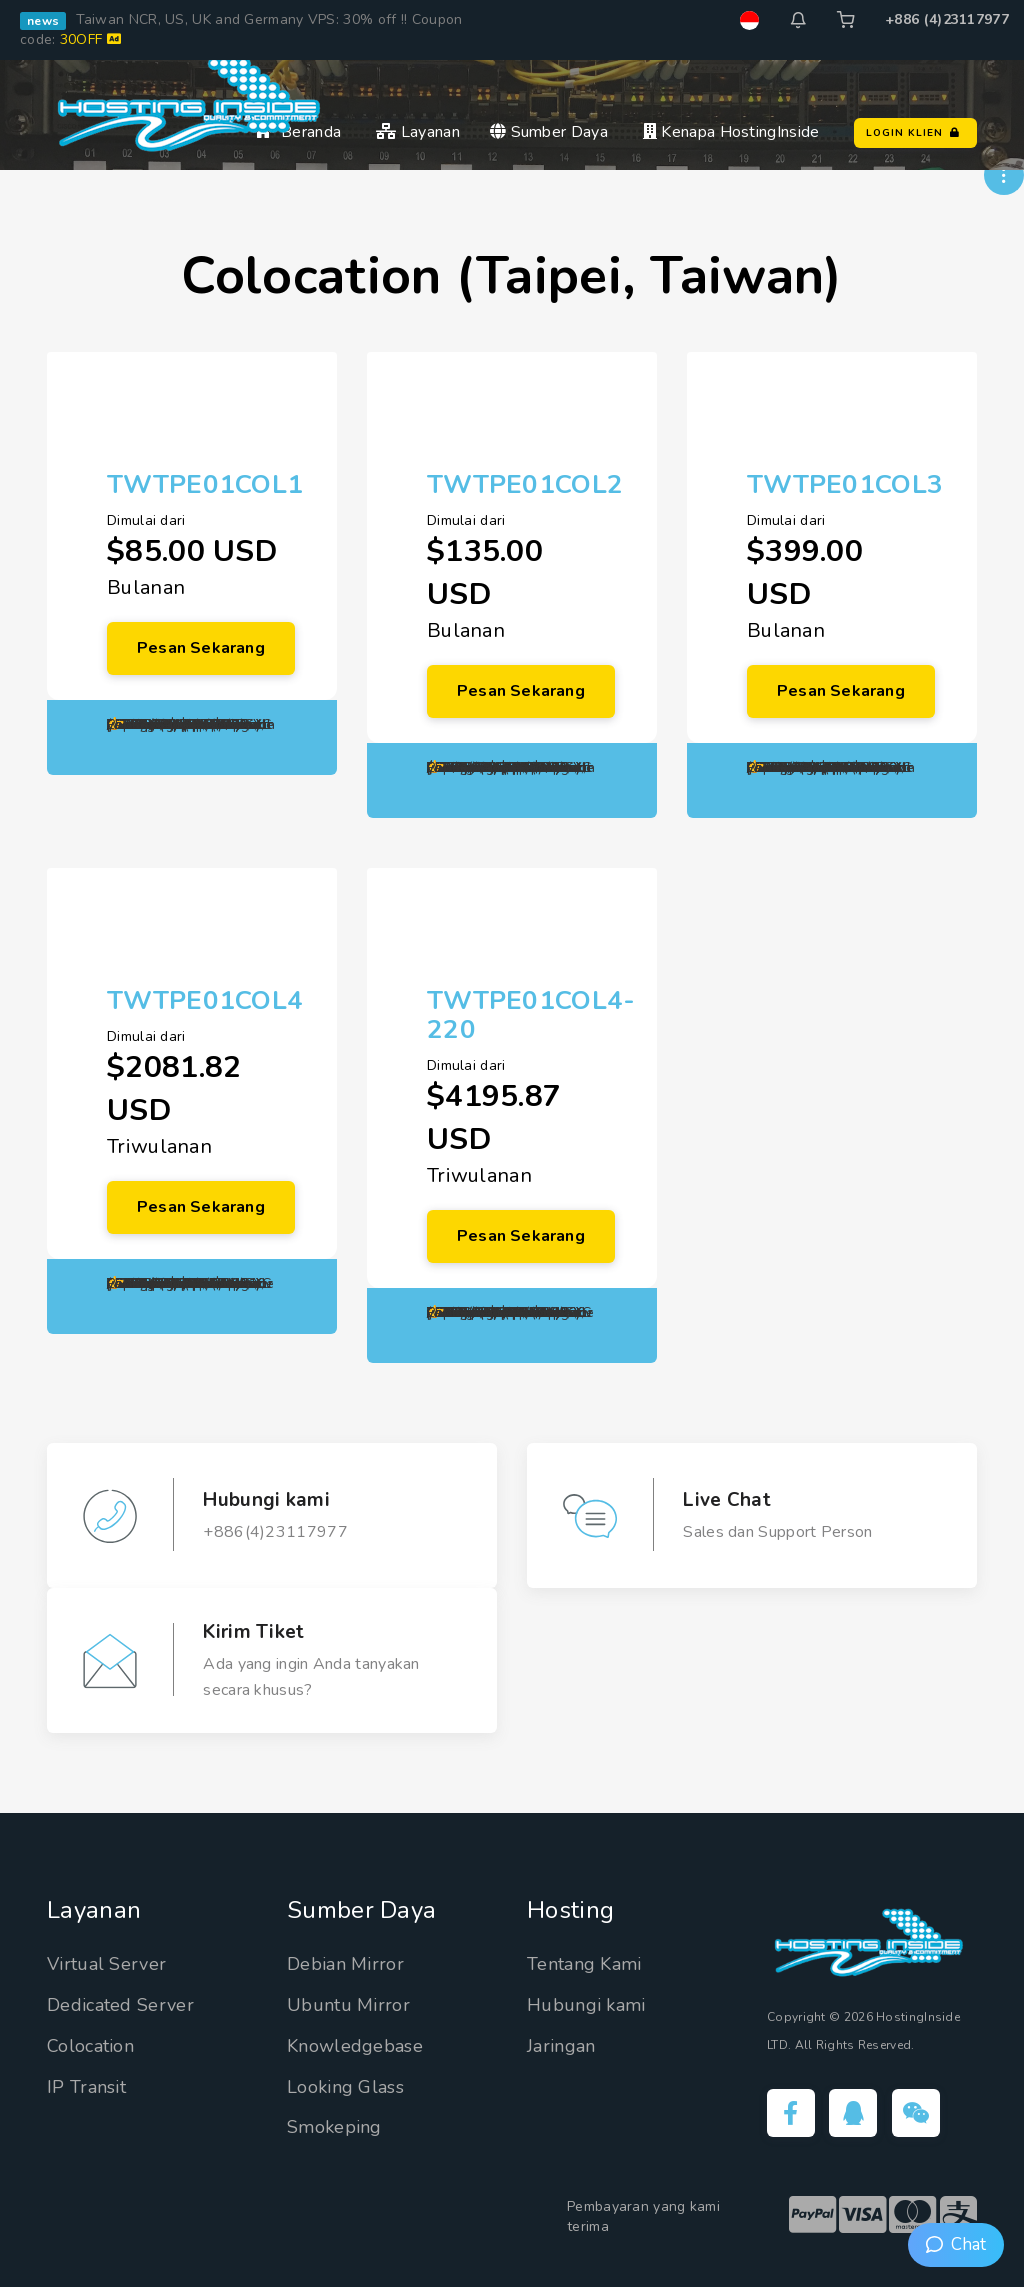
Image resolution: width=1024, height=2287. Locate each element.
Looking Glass (345, 2087)
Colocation (90, 2046)
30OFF (90, 39)
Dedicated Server (120, 2005)
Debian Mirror (345, 1964)
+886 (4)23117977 (947, 19)
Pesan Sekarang (201, 648)
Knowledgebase (355, 2046)
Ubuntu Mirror (348, 2005)
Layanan (418, 132)
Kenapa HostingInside (731, 132)
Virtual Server (106, 1964)
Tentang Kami (584, 1964)
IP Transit (86, 2087)
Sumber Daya (549, 132)
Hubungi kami (586, 2005)
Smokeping (334, 2127)
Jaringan (561, 2046)
